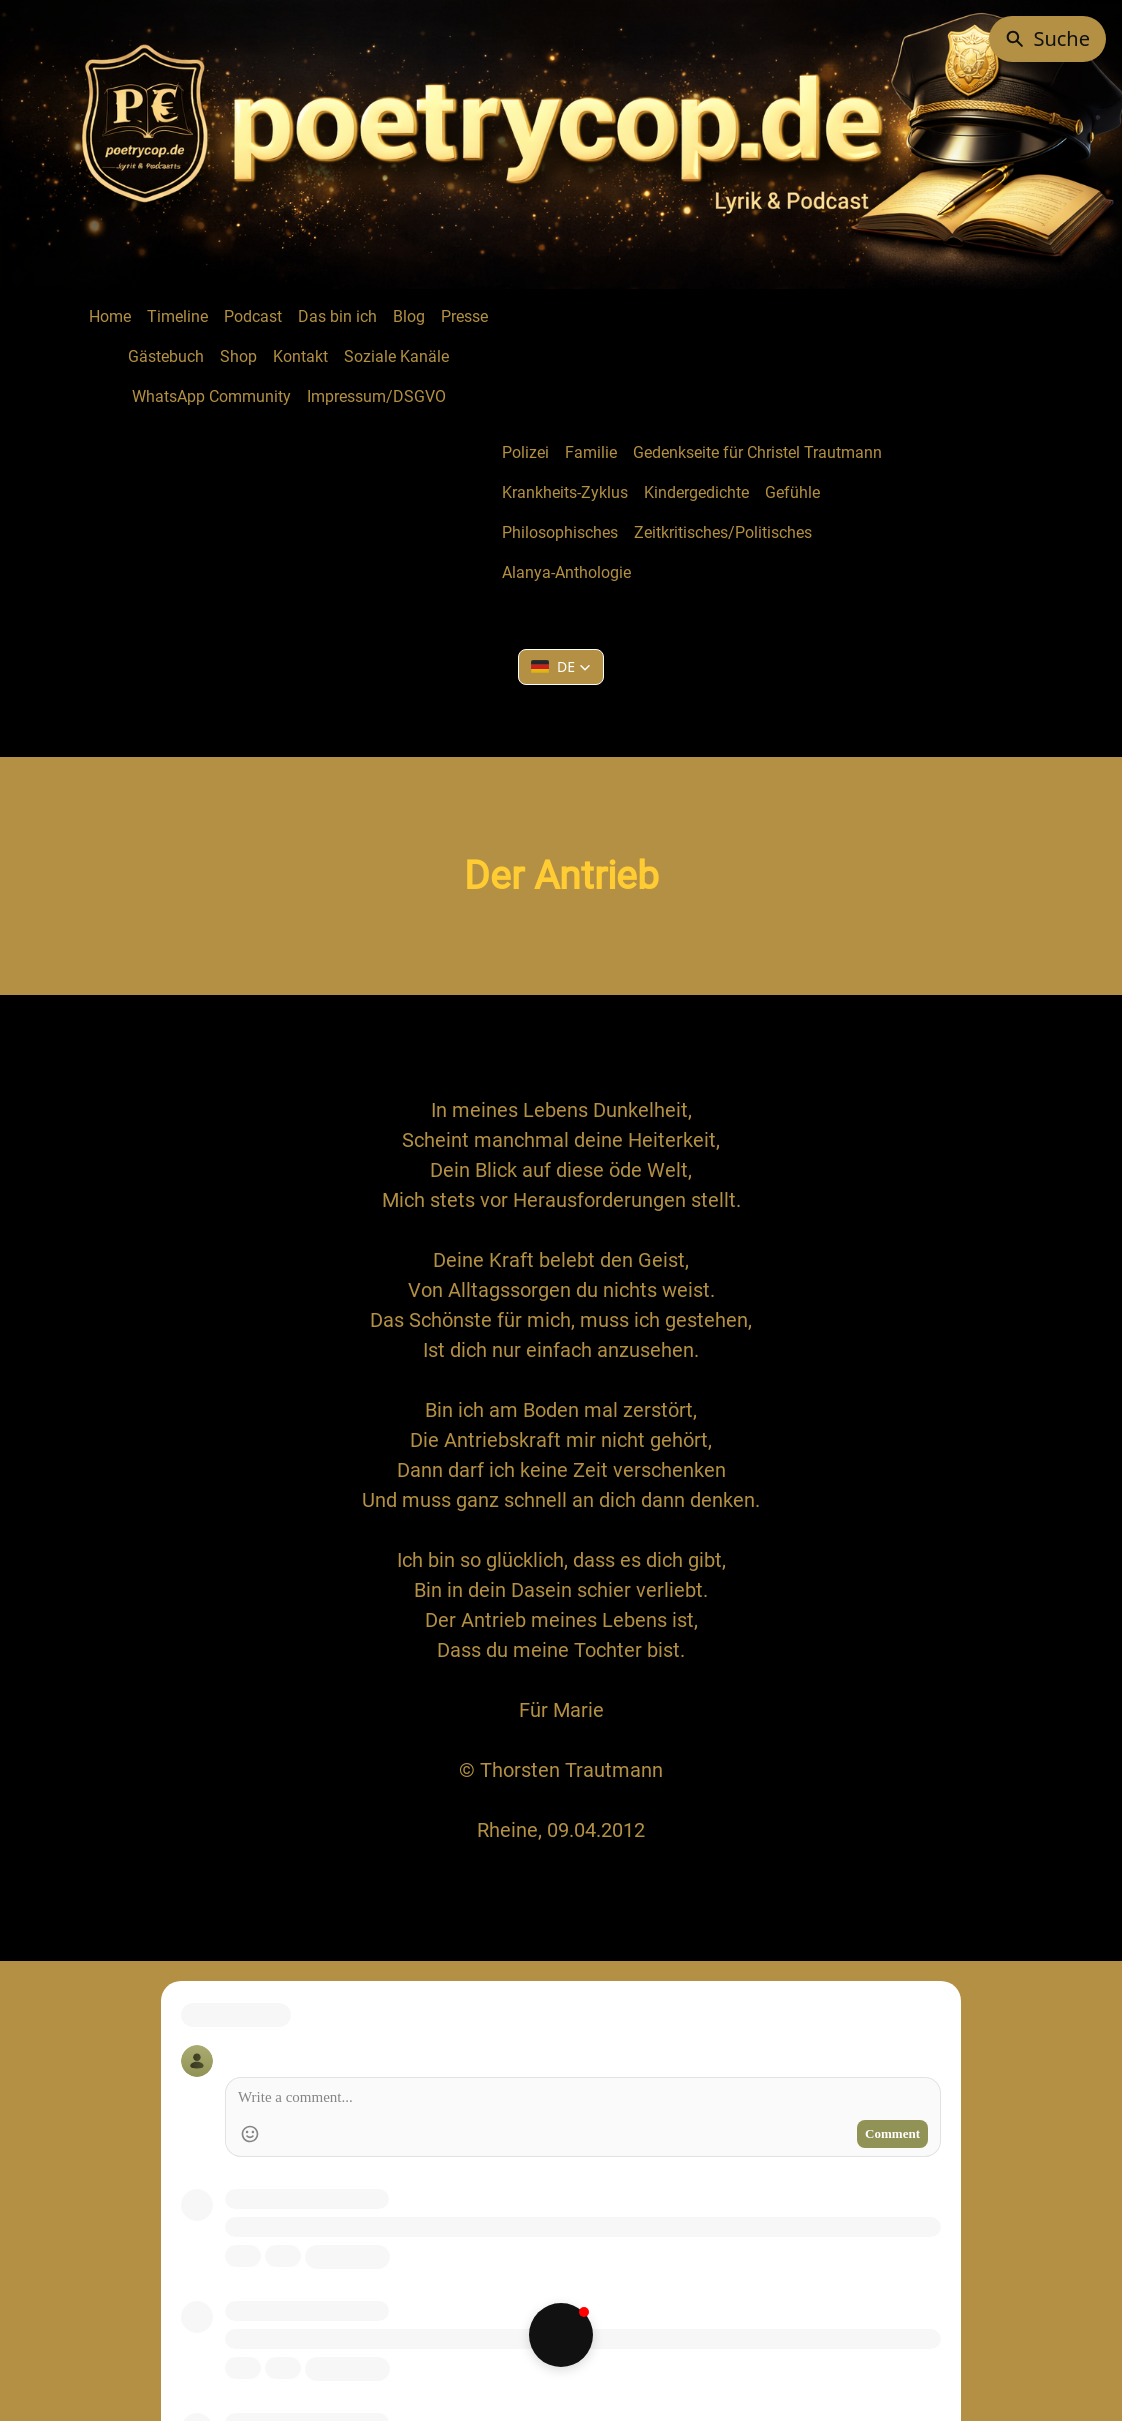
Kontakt (300, 356)
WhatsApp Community (211, 396)
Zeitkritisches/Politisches (723, 532)
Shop (238, 356)
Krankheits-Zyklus (565, 492)
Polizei (525, 452)
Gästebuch (166, 356)
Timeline (177, 316)
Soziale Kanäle (396, 356)
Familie (591, 452)
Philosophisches (560, 532)
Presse (464, 316)
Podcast (253, 316)
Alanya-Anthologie (566, 572)
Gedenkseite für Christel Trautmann (757, 452)
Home (110, 316)
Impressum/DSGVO (376, 396)
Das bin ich (337, 316)
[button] (561, 667)
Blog (409, 316)
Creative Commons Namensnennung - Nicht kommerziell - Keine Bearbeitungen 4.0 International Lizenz (660, 2304)
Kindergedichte (696, 492)
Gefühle (792, 492)
